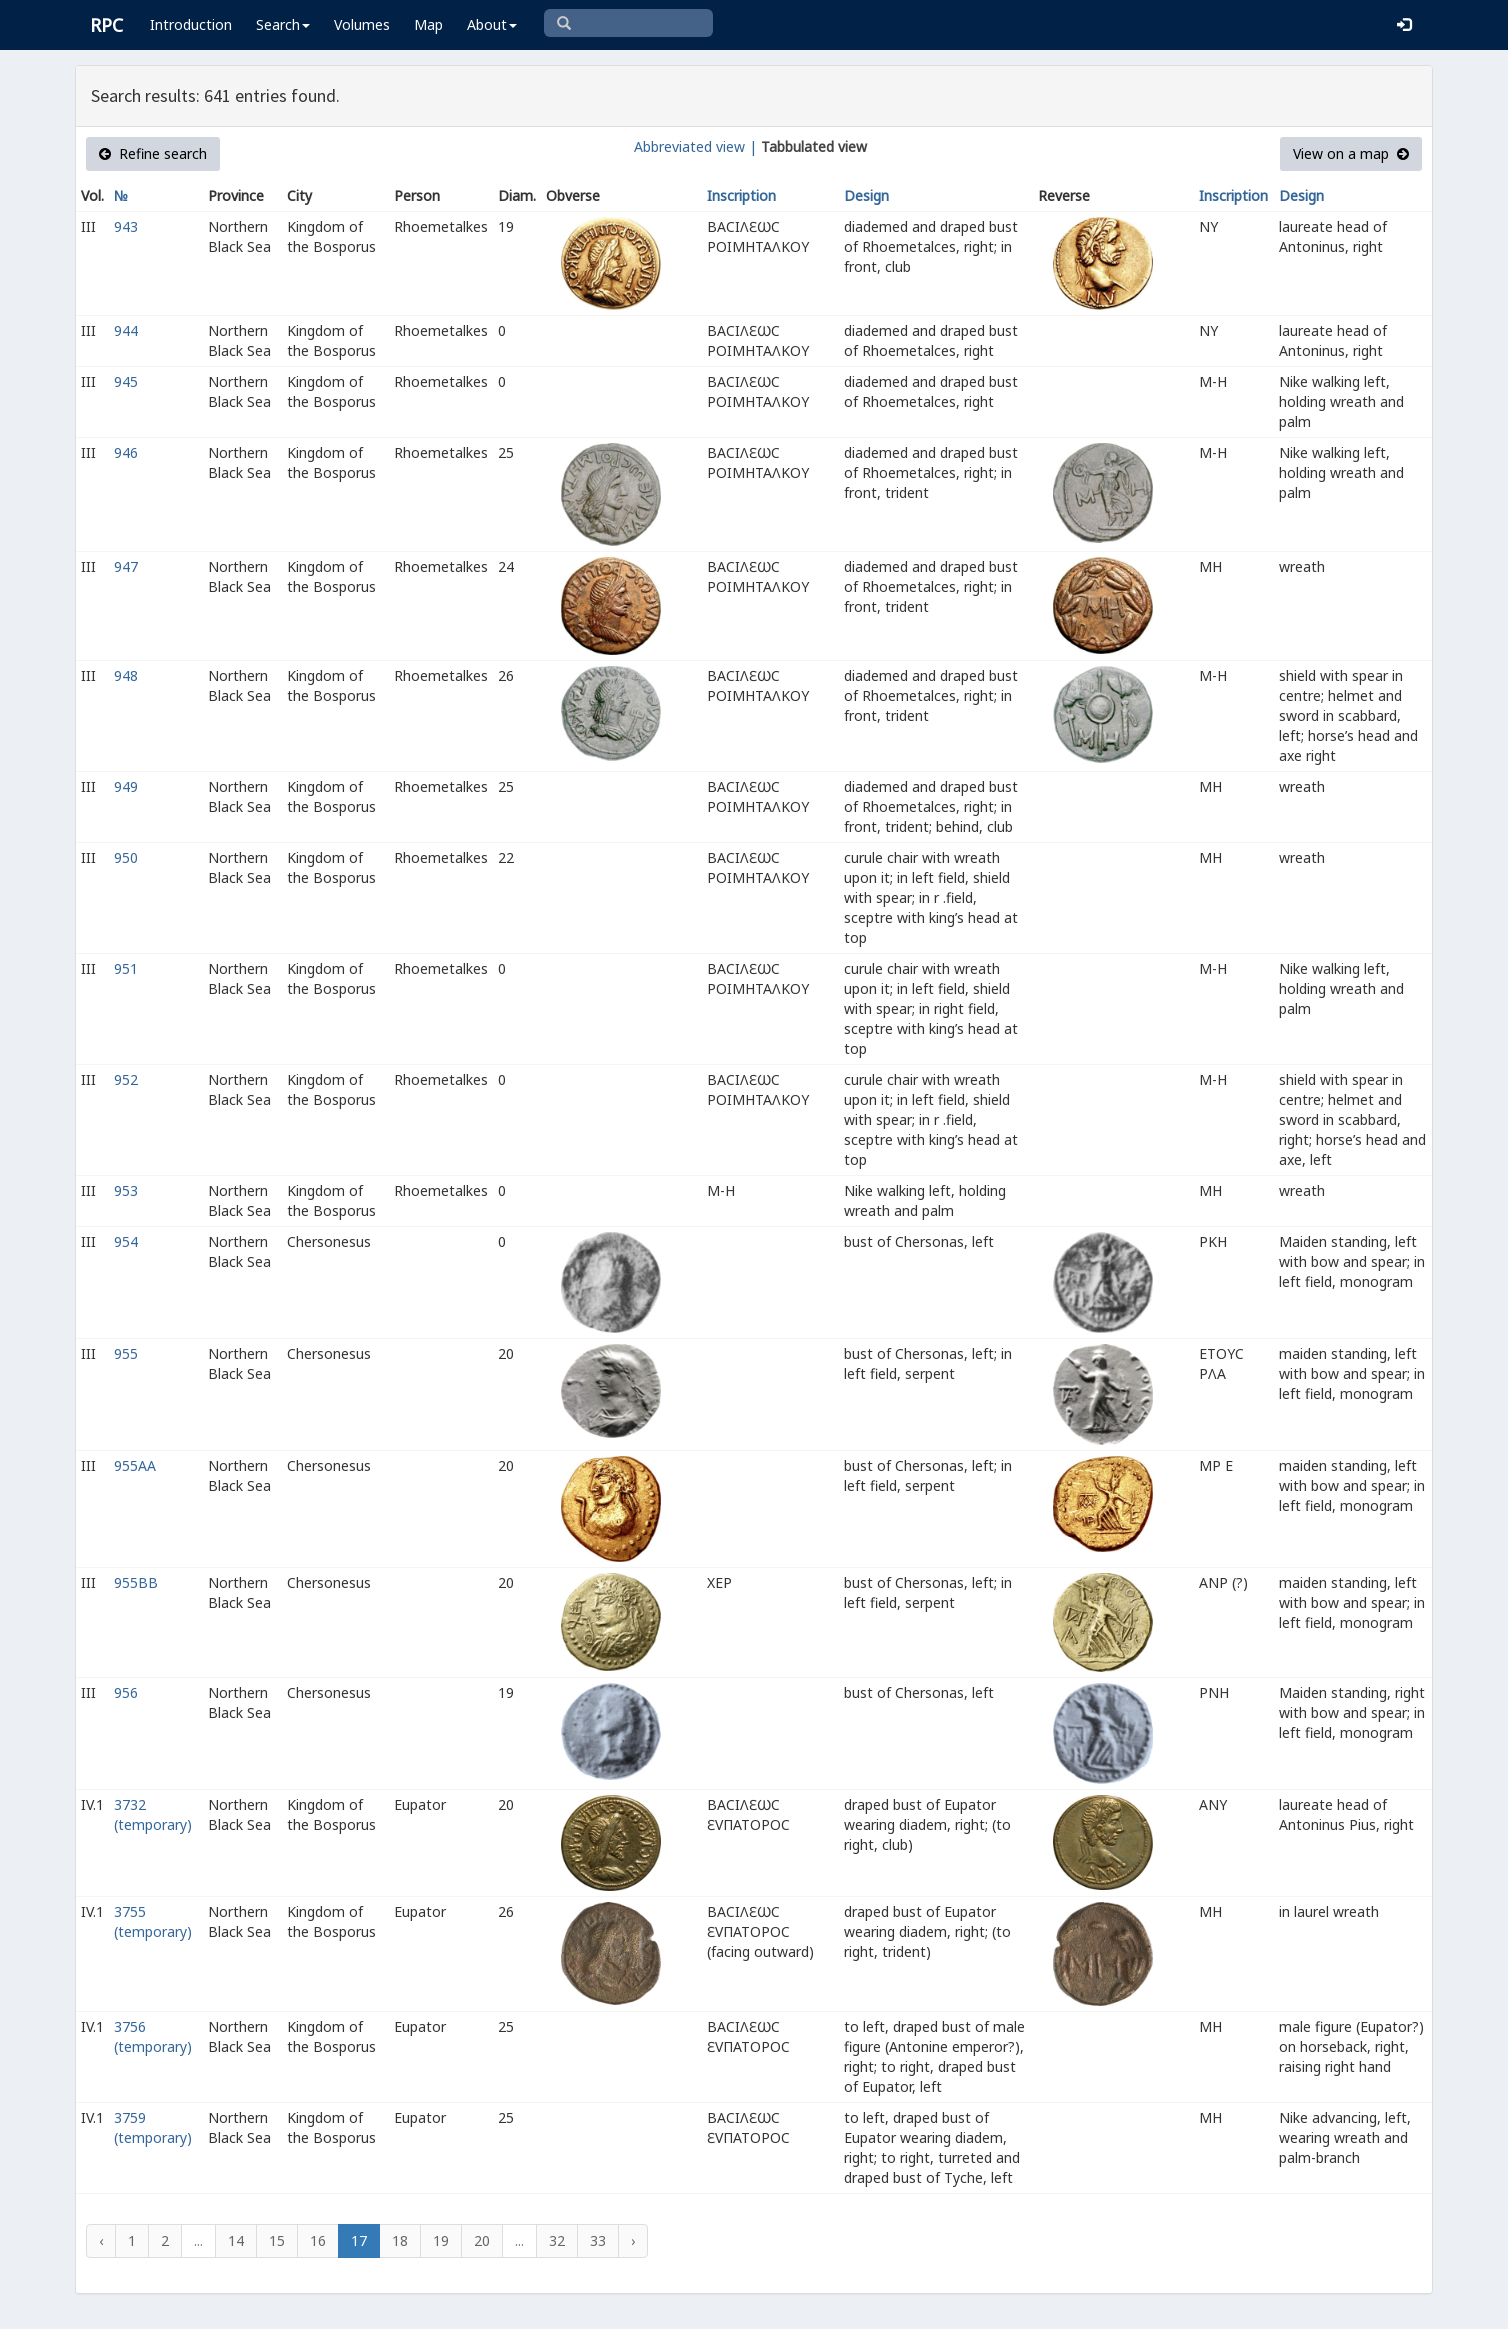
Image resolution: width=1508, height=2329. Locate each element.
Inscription (741, 195)
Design (866, 195)
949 (126, 786)
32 (557, 2240)
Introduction (191, 24)
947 (126, 566)
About (492, 24)
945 (126, 381)
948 (126, 675)
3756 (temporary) (153, 2036)
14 (236, 2240)
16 (318, 2240)
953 (126, 1190)
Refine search (153, 153)
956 (126, 1692)
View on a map (1351, 153)
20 (482, 2240)
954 (126, 1241)
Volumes (362, 24)
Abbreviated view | (695, 146)
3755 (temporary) (153, 1921)
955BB (136, 1582)
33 (598, 2240)
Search (283, 24)
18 (400, 2240)
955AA (135, 1465)
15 (277, 2240)
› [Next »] (633, 2240)
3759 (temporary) (153, 2127)
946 (126, 452)
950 (126, 857)
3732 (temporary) (153, 1814)
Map (428, 24)
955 (126, 1353)
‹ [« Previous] (101, 2240)
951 (126, 968)
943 (126, 226)
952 (126, 1079)
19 (441, 2240)
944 (126, 330)
